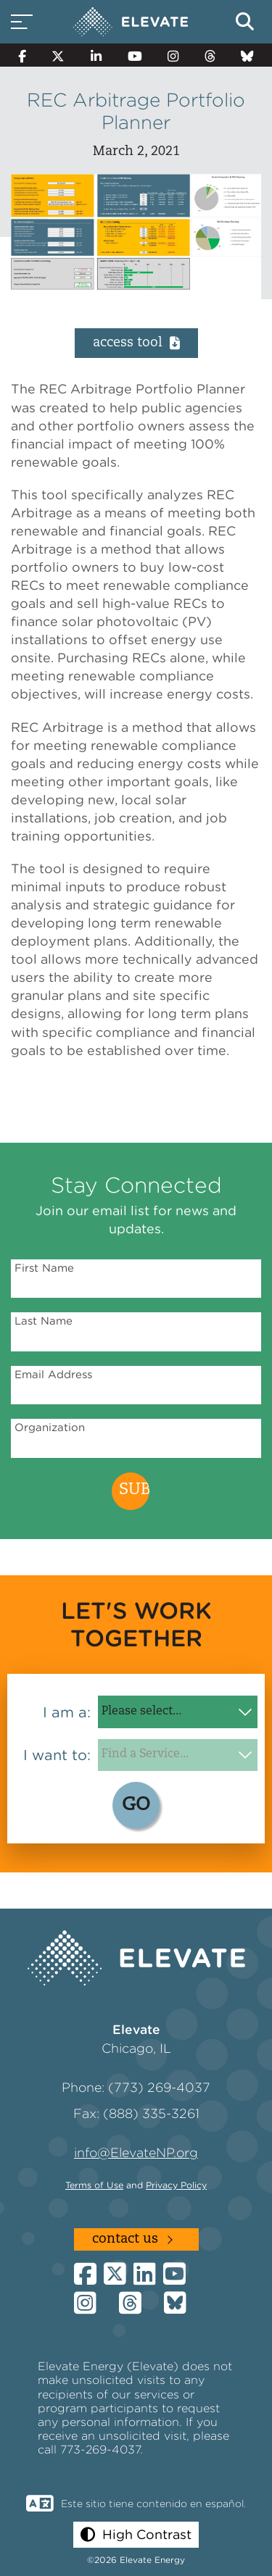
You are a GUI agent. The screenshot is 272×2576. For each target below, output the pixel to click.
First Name (44, 1268)
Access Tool (136, 343)
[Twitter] (58, 55)
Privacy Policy (176, 2185)
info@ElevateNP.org (136, 2152)
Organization (50, 1427)
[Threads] (209, 55)
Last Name (44, 1320)
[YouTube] (135, 55)
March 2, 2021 (136, 152)
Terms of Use (94, 2185)
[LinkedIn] (96, 55)
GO (136, 1805)
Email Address (53, 1374)
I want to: (57, 1755)
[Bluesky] (247, 55)
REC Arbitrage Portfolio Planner (136, 110)
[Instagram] (172, 55)
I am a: (67, 1712)
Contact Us (125, 2239)
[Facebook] (22, 55)
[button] (136, 2534)
